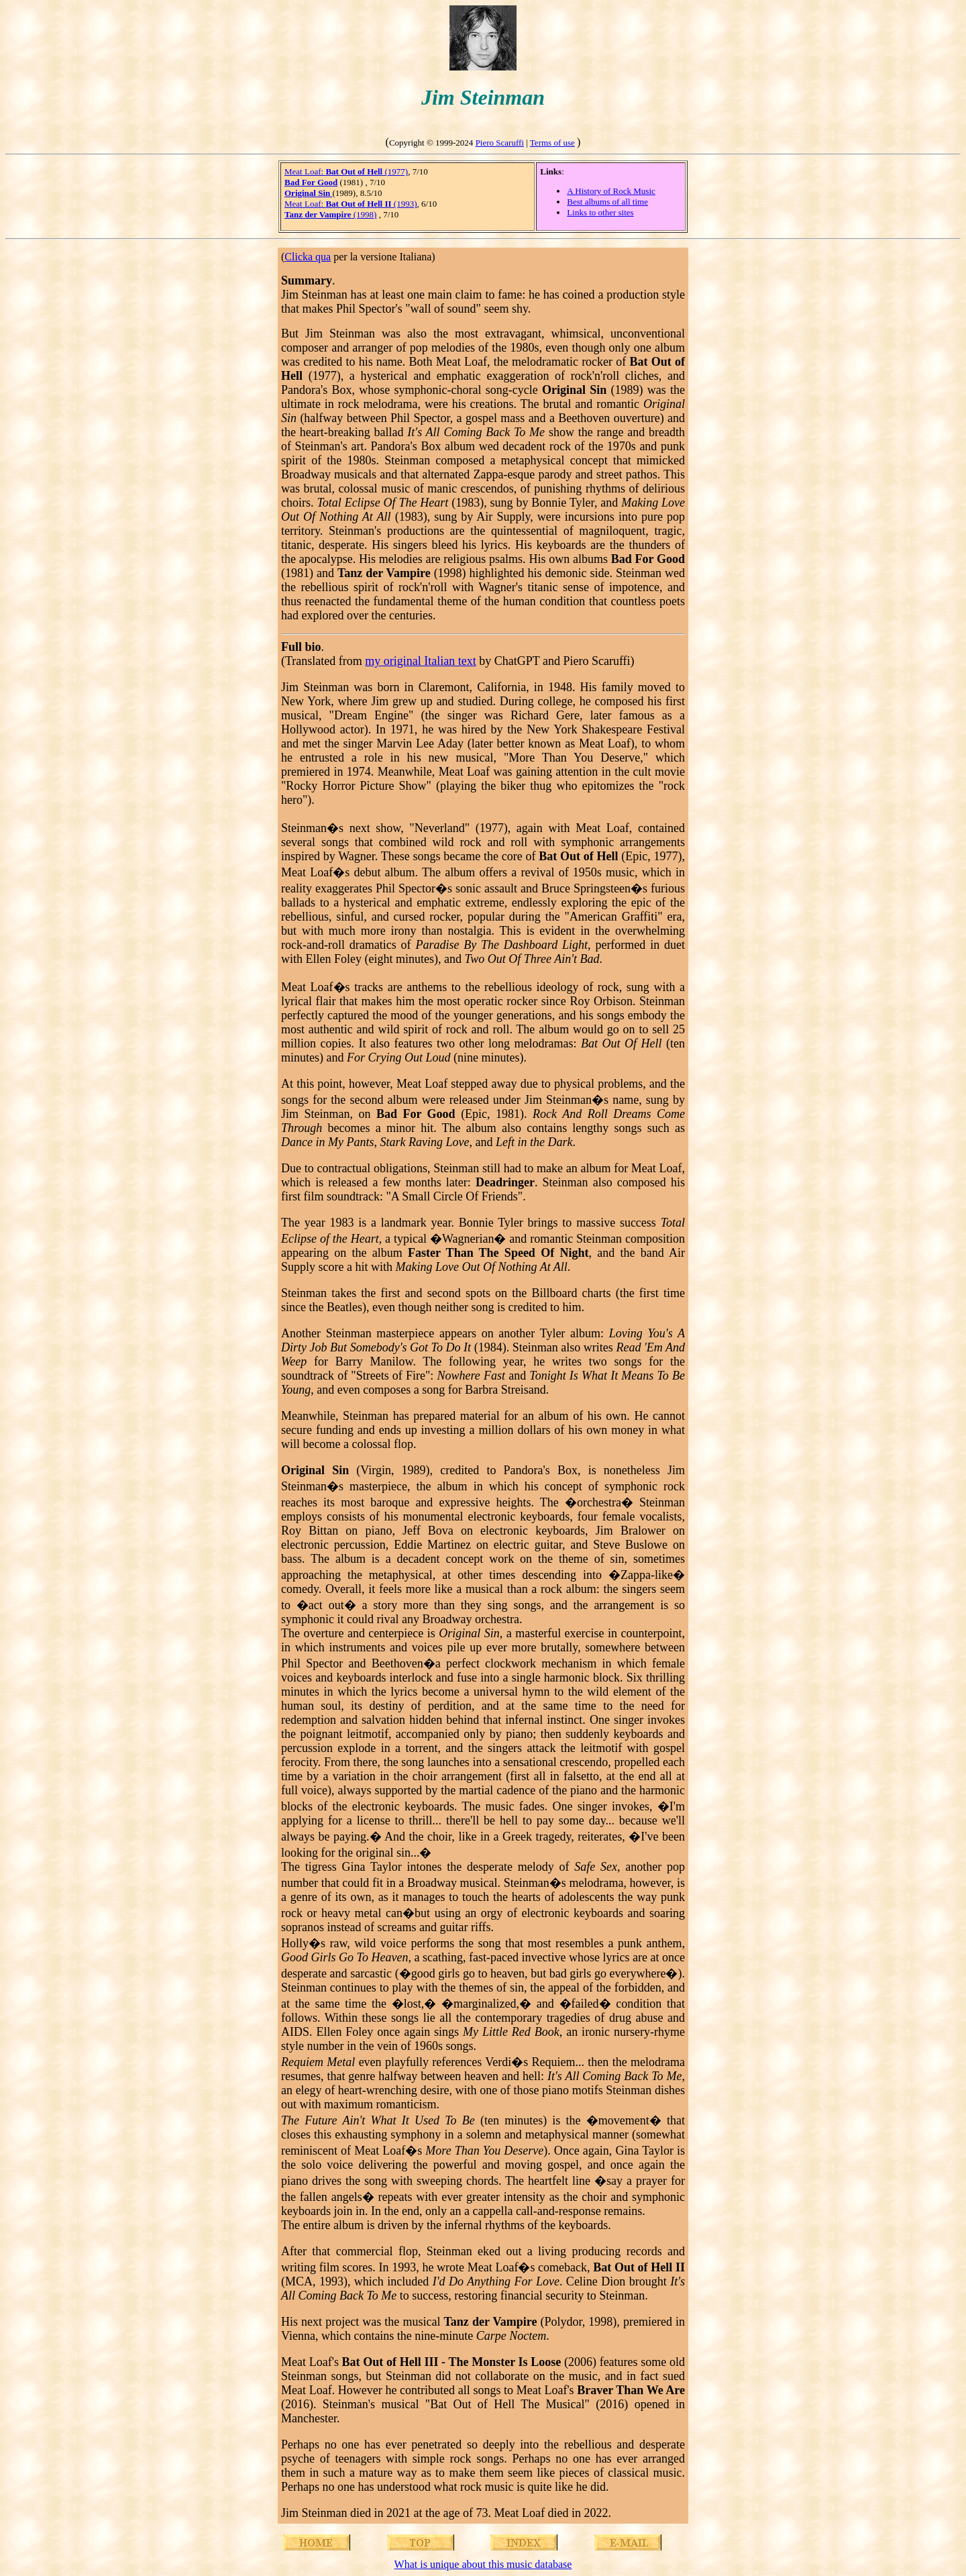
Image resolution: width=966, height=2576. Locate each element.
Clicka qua (307, 256)
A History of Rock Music (611, 191)
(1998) (330, 214)
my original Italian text (420, 661)
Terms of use (552, 143)
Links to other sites (600, 212)
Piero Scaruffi (500, 143)
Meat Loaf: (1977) (346, 171)
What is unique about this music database (483, 2564)
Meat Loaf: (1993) (350, 204)
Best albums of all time (607, 202)
